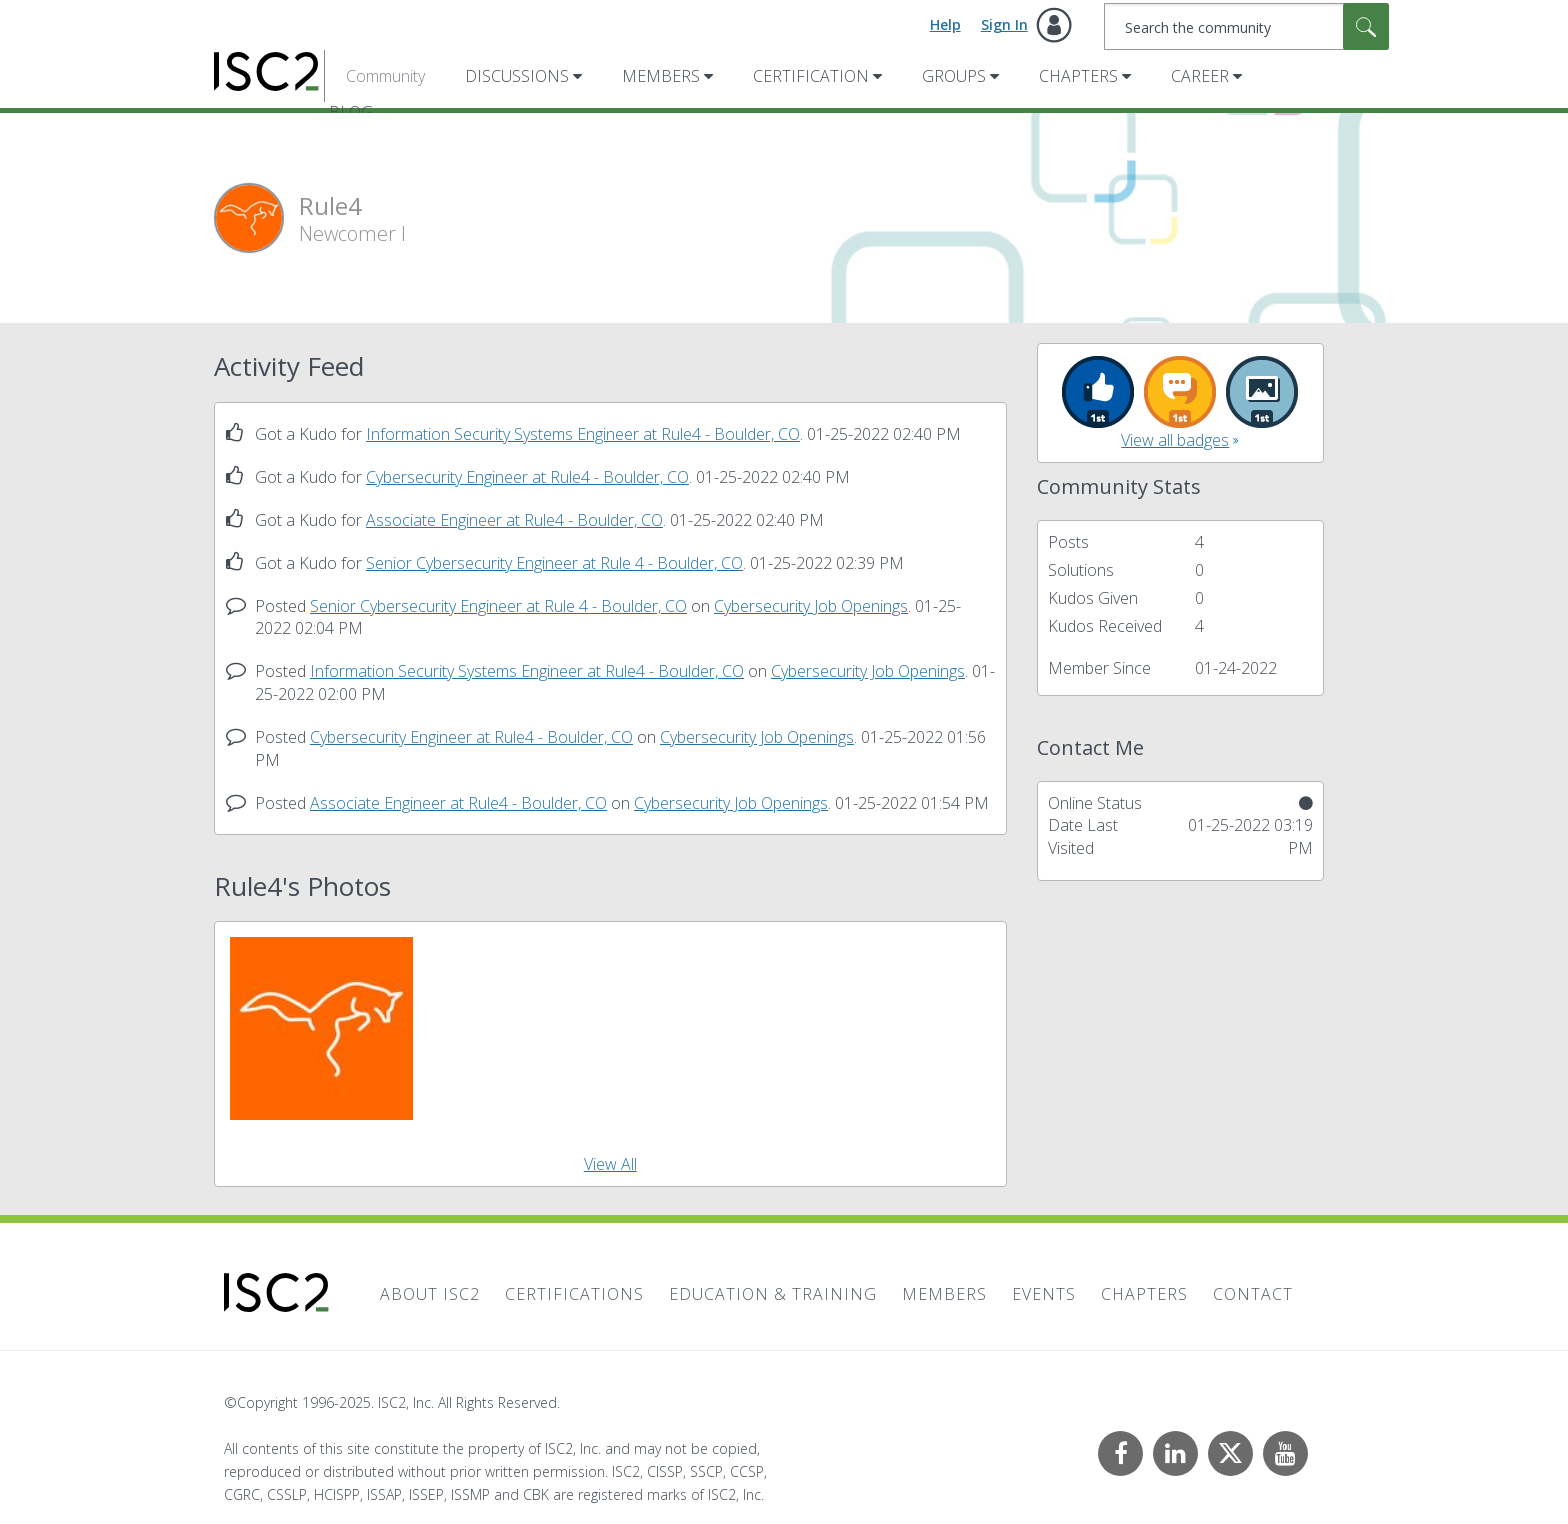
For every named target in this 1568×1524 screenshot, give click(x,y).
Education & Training (773, 1294)
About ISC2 (430, 1294)
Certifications (574, 1294)
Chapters (1078, 76)
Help (945, 24)
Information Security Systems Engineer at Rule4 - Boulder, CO (583, 434)
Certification (811, 76)
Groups (954, 76)
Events (1044, 1294)
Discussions (517, 76)
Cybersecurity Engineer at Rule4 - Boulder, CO (527, 477)
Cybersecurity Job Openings (811, 606)
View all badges (1175, 440)
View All (610, 1164)
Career (1200, 76)
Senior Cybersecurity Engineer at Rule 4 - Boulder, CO (554, 563)
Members (661, 76)
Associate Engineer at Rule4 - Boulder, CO (514, 520)
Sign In (1004, 24)
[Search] (1246, 26)
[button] (321, 1028)
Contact (1253, 1294)
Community (385, 76)
